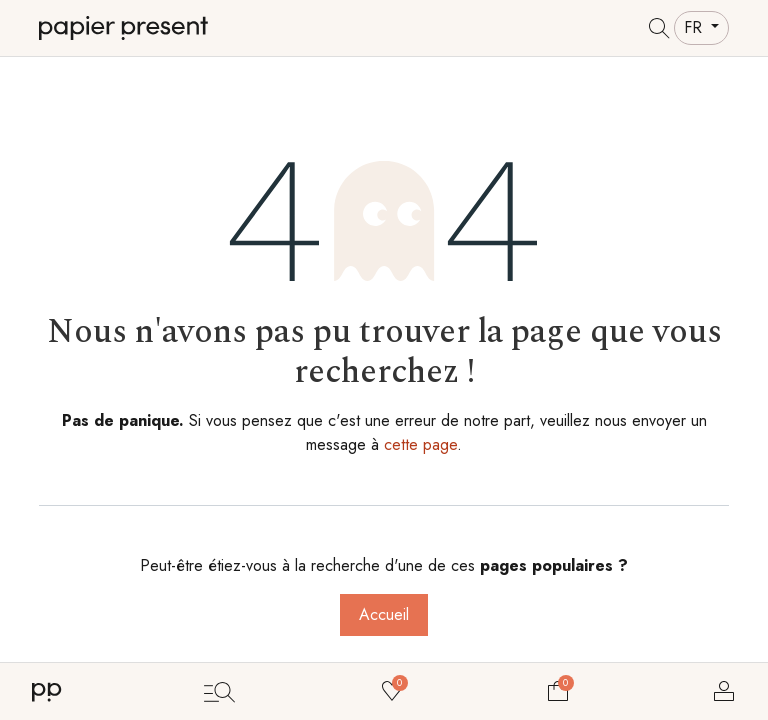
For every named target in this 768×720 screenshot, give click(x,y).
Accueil (384, 614)
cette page (420, 444)
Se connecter (724, 691)
